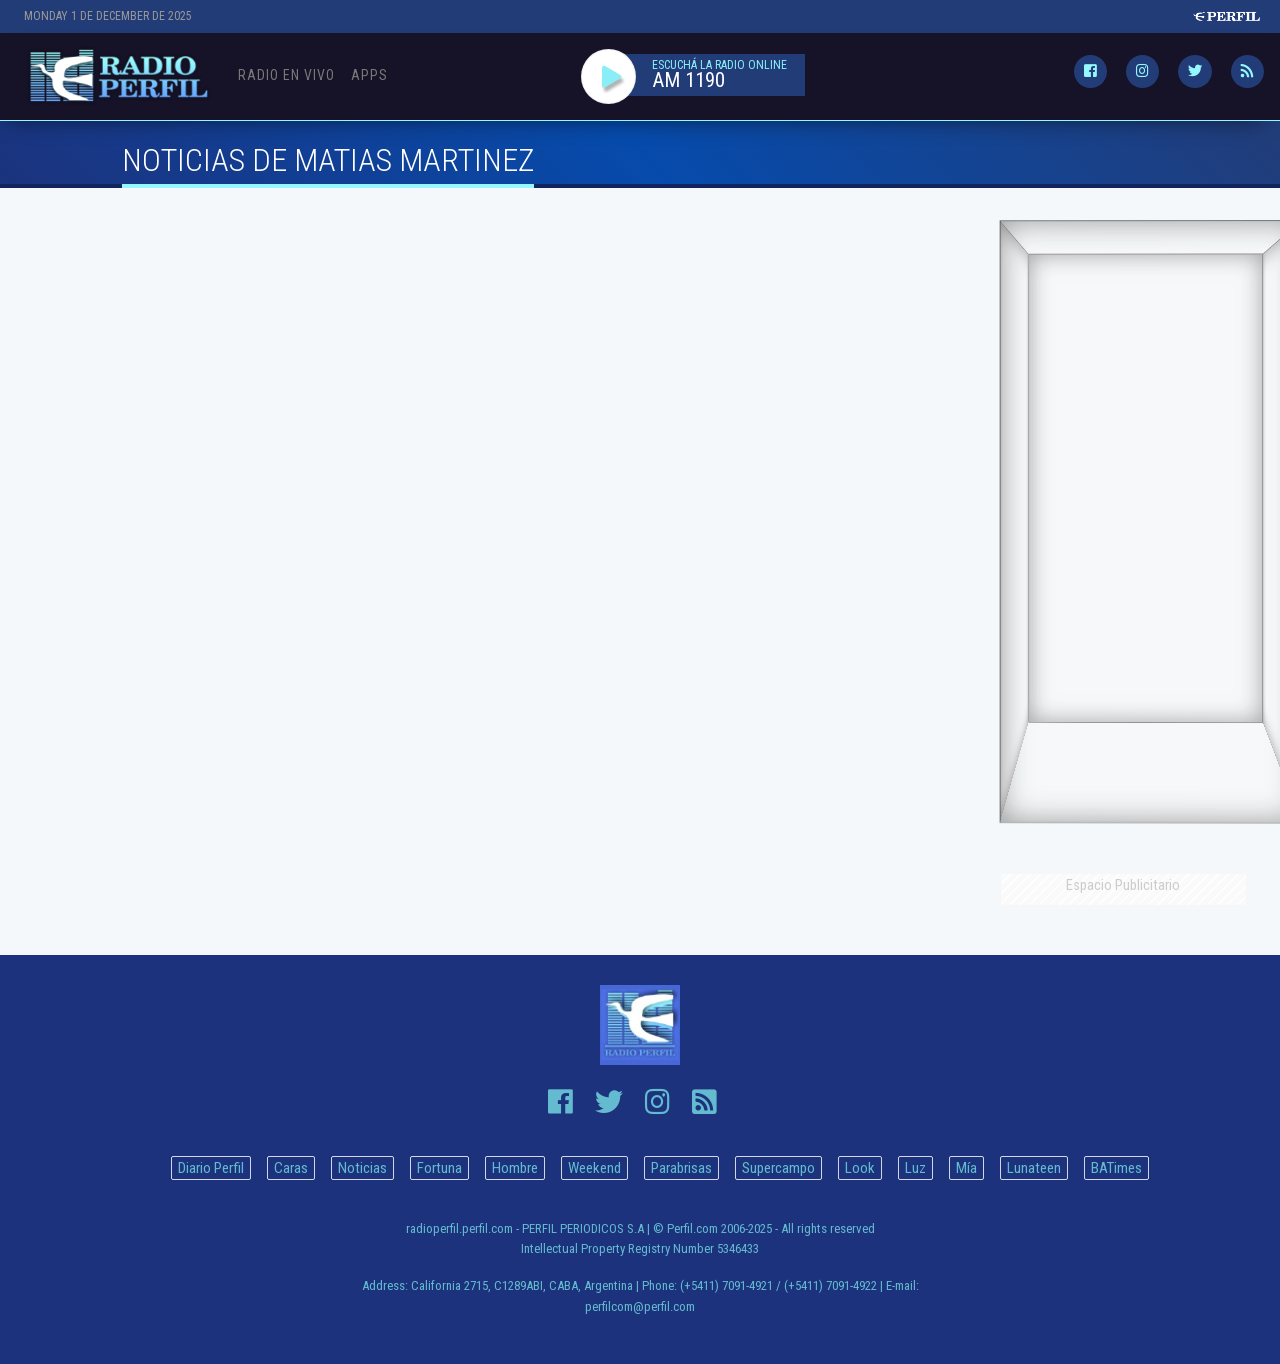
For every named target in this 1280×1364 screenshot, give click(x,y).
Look (860, 1168)
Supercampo (778, 1168)
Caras (291, 1168)
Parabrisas (681, 1168)
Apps (369, 75)
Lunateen (1034, 1168)
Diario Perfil (211, 1168)
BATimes (1116, 1168)
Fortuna (439, 1168)
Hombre (515, 1168)
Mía (966, 1168)
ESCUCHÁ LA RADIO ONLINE (719, 66)
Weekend (594, 1168)
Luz (915, 1168)
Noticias (362, 1168)
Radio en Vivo (286, 75)
